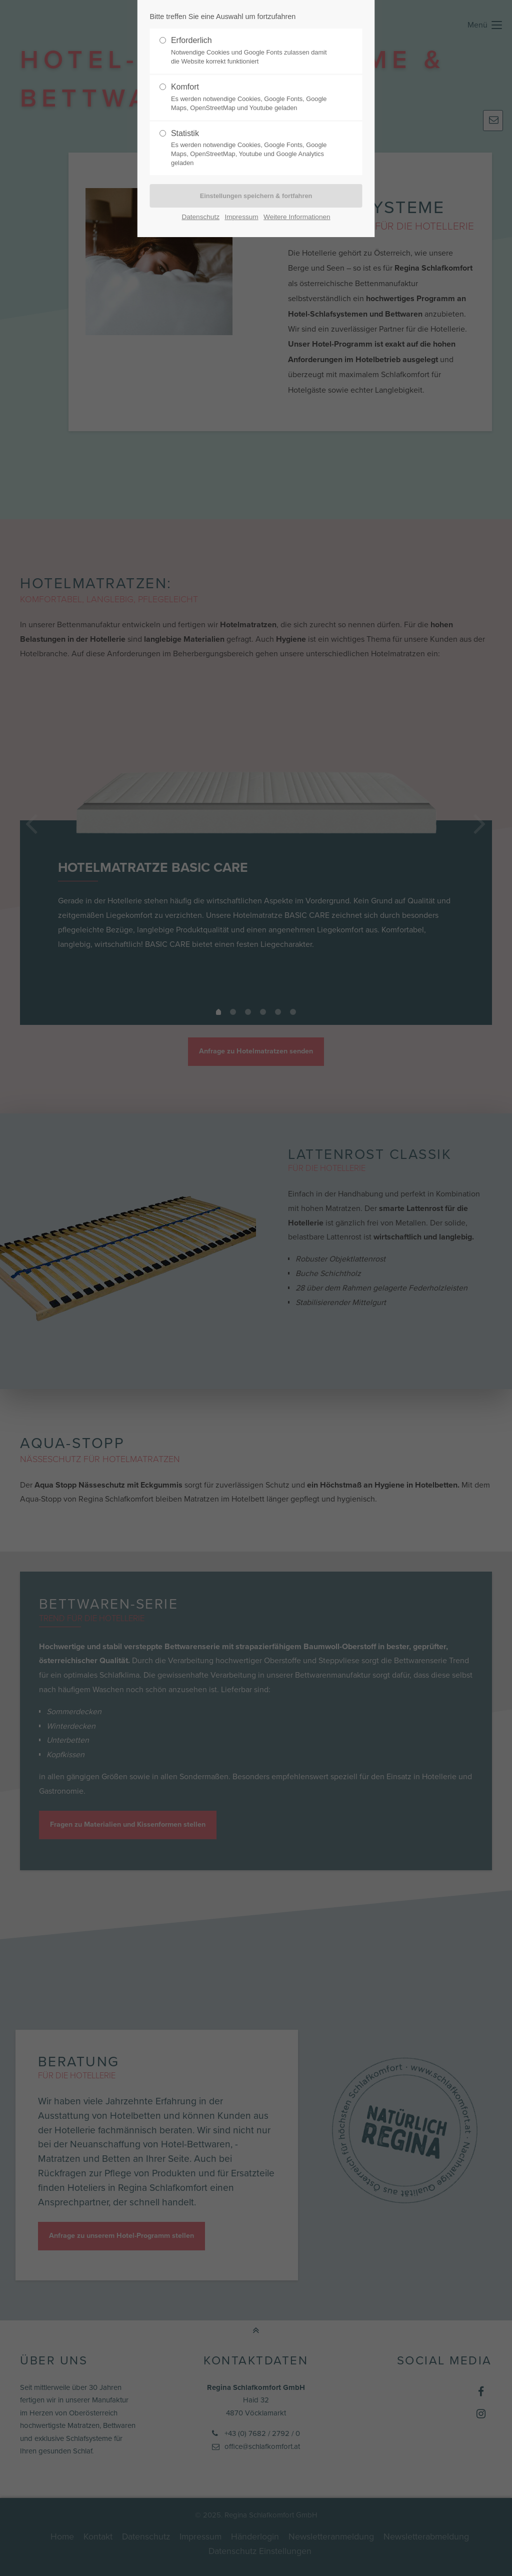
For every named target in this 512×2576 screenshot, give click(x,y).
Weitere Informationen (297, 217)
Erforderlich (252, 51)
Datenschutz (201, 217)
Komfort (252, 98)
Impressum (241, 217)
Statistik (252, 148)
